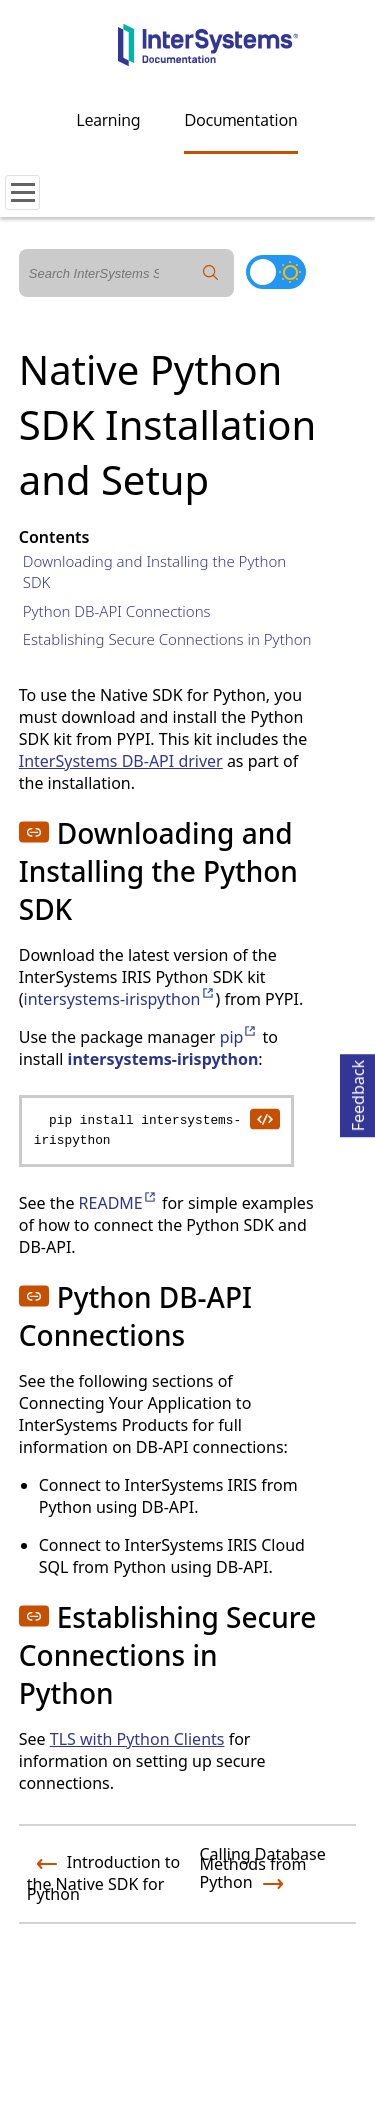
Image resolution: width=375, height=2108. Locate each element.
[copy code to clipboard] (264, 1118)
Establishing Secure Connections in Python (167, 639)
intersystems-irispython (120, 999)
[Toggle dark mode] (276, 272)
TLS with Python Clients (137, 1739)
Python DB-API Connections (117, 611)
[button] (34, 832)
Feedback (358, 1092)
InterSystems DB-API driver (121, 761)
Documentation (240, 120)
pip (239, 1037)
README (118, 1203)
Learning (109, 120)
